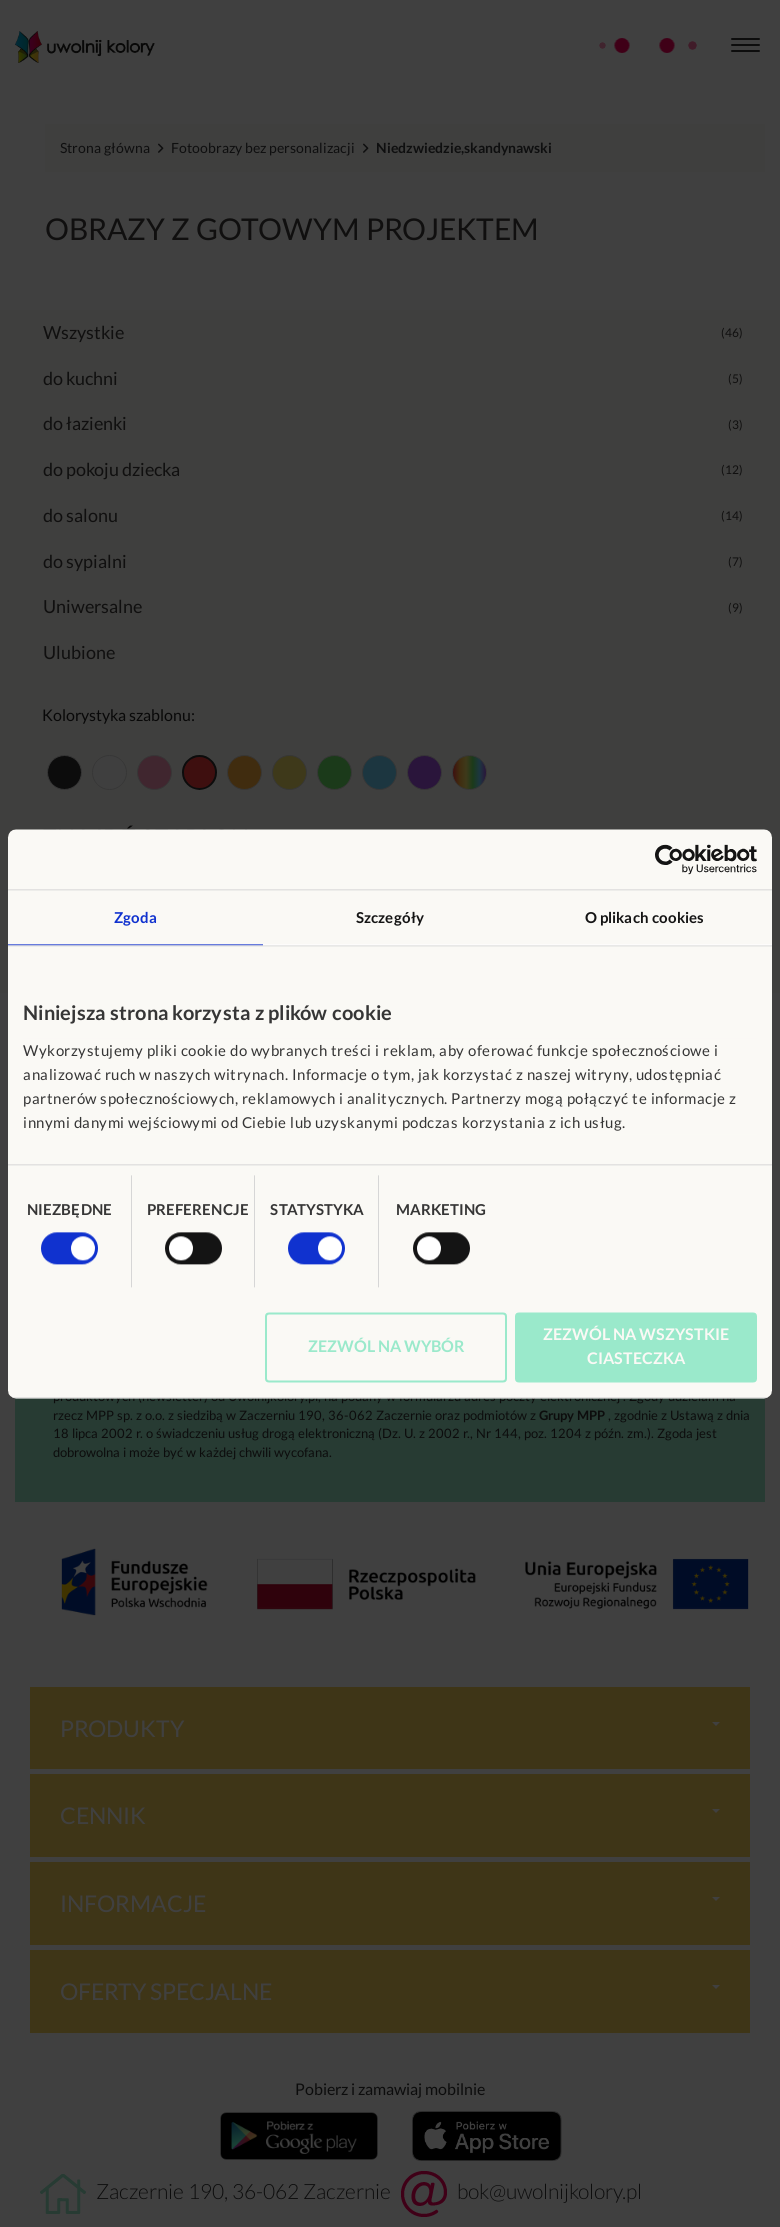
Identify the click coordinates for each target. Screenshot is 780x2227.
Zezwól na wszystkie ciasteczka (636, 1345)
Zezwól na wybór (386, 1345)
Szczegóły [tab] (390, 917)
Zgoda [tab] (136, 917)
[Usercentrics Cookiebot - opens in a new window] (669, 859)
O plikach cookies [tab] (645, 917)
